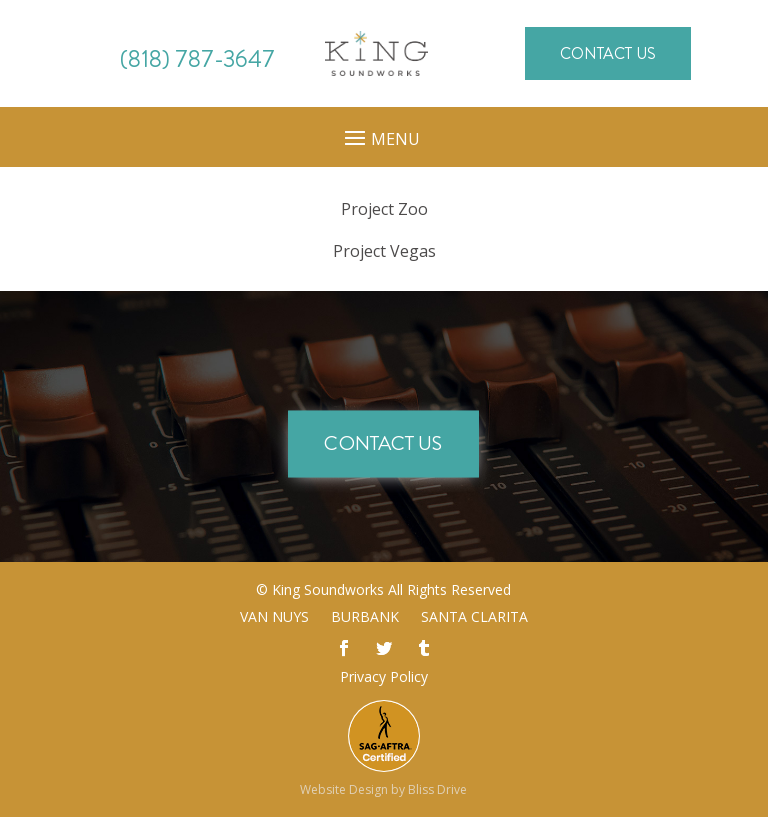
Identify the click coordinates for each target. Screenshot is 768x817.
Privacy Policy (384, 676)
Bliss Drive (437, 789)
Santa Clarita (474, 618)
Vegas (384, 251)
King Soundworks (328, 589)
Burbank (365, 618)
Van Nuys (274, 618)
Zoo (384, 209)
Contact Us (608, 53)
